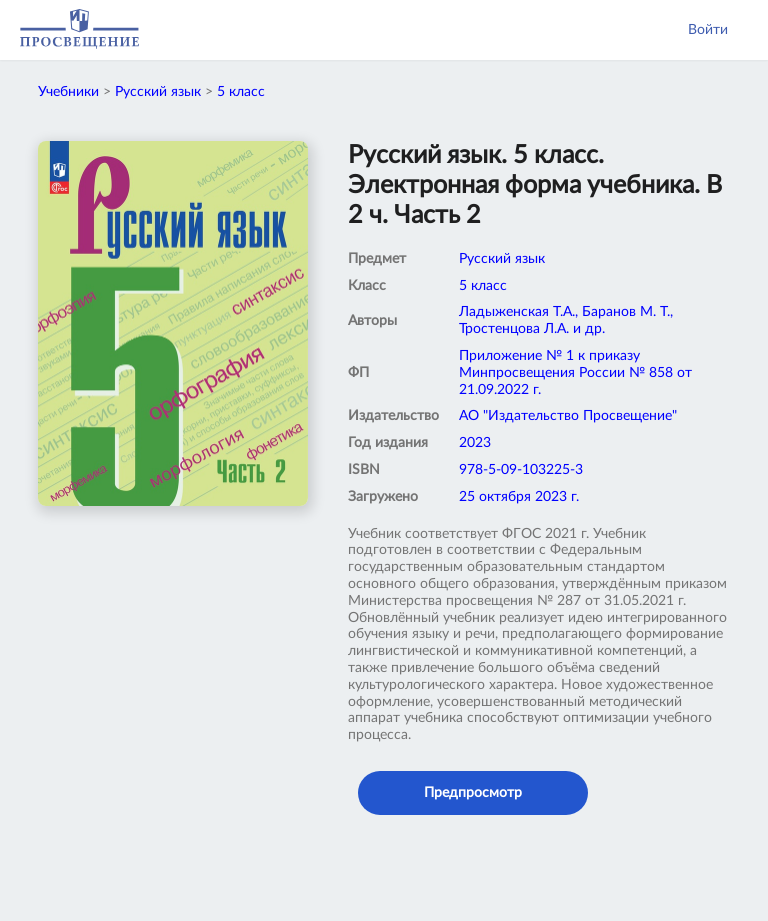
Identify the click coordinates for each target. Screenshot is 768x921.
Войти (708, 30)
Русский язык (158, 92)
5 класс (241, 92)
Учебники (68, 92)
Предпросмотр (473, 793)
